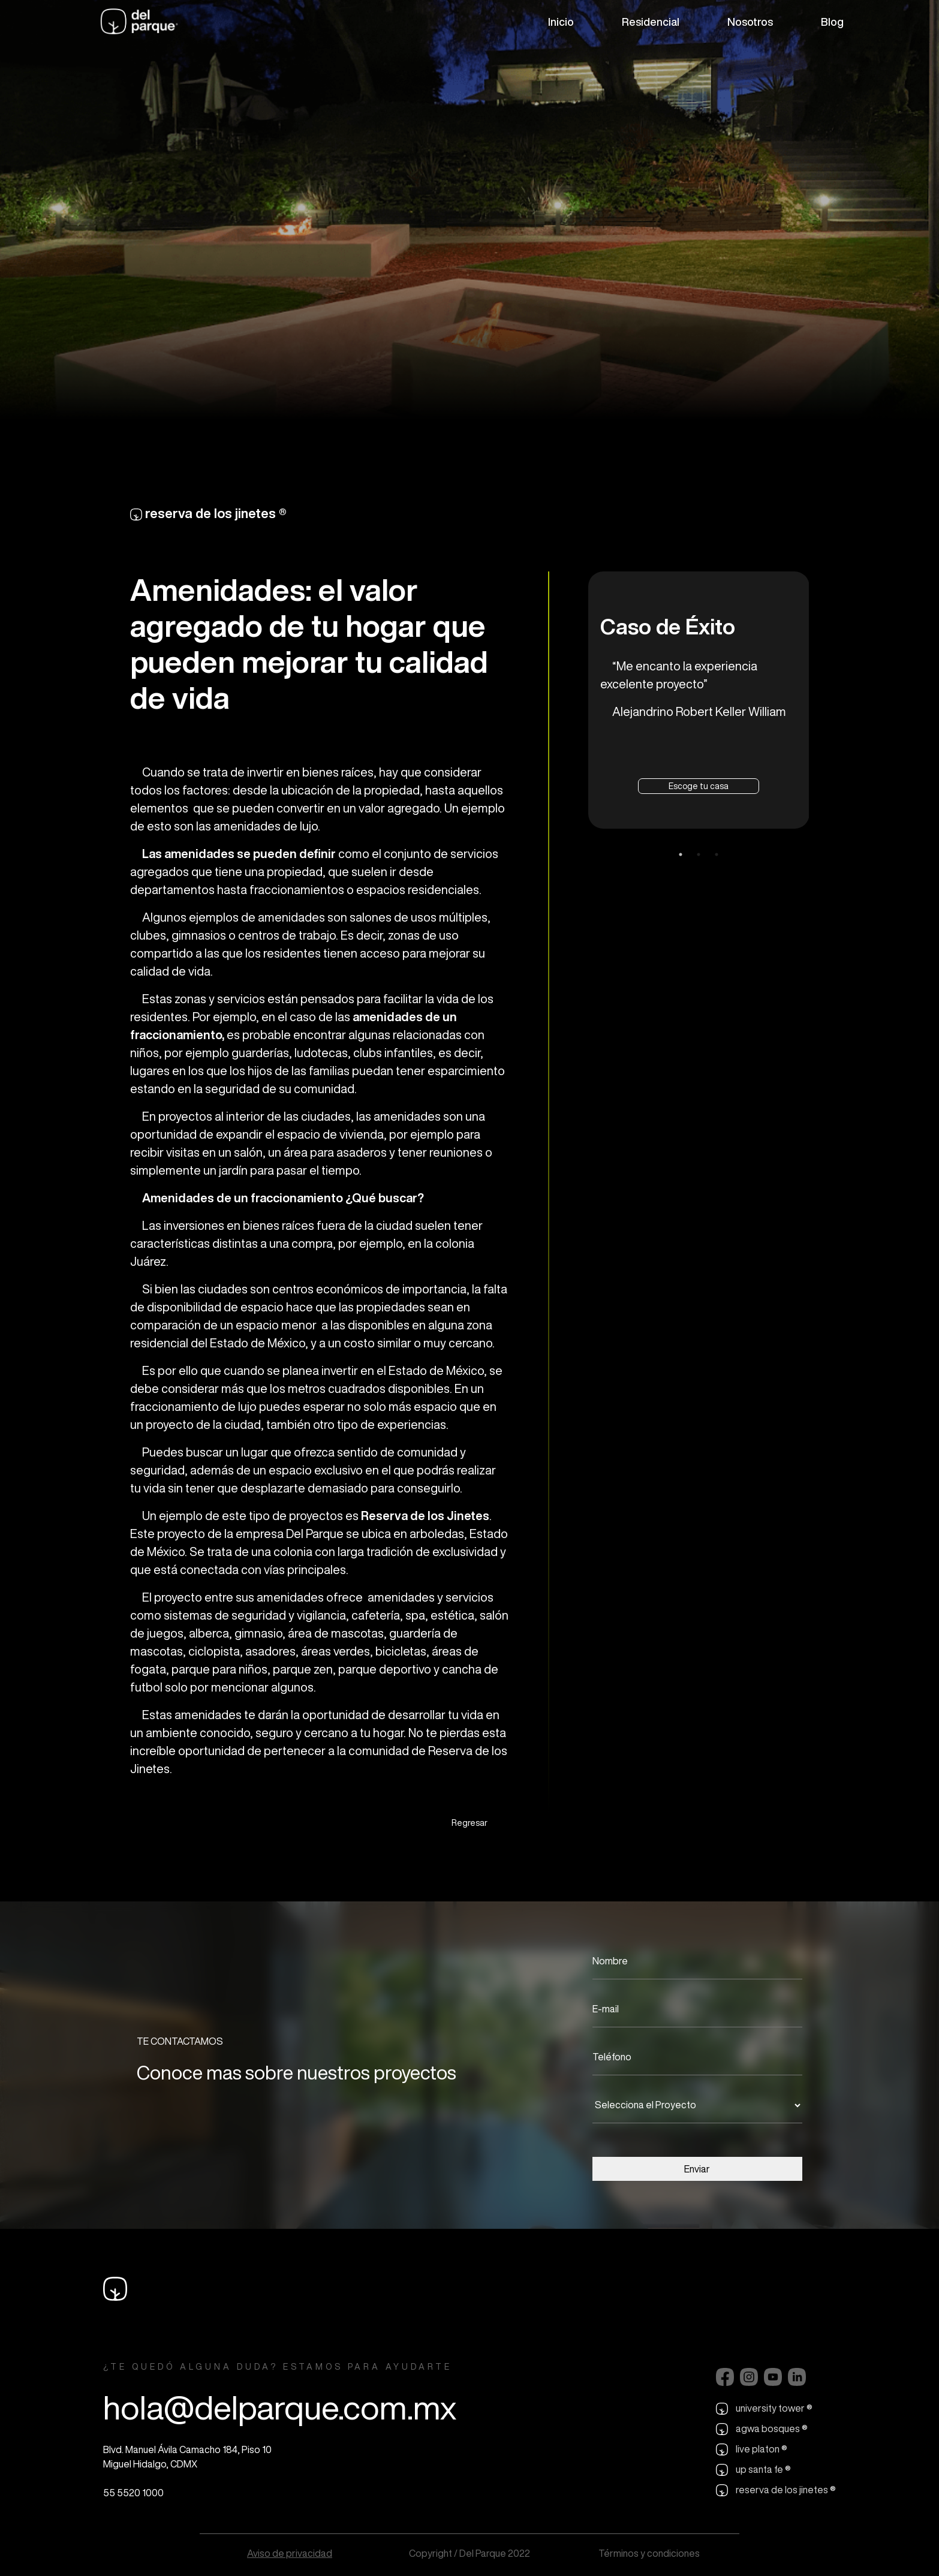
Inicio (561, 21)
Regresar (469, 1823)
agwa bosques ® (762, 2429)
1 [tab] (681, 854)
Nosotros (750, 21)
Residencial (650, 21)
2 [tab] (699, 854)
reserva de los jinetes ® (776, 2490)
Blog (832, 21)
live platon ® (751, 2449)
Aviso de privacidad (289, 2553)
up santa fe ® (753, 2470)
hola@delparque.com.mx (279, 2407)
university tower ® (764, 2409)
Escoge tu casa (699, 786)
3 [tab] (717, 854)
